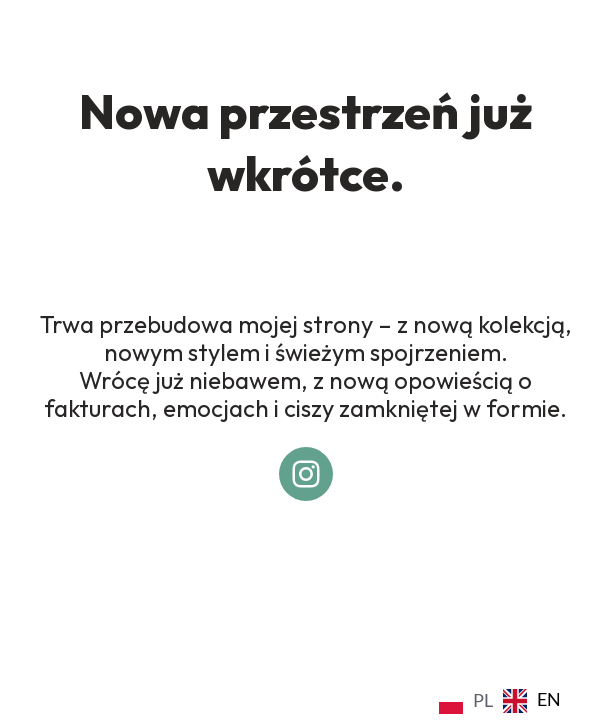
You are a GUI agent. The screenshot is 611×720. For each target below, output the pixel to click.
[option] (532, 701)
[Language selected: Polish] (505, 699)
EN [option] (549, 699)
